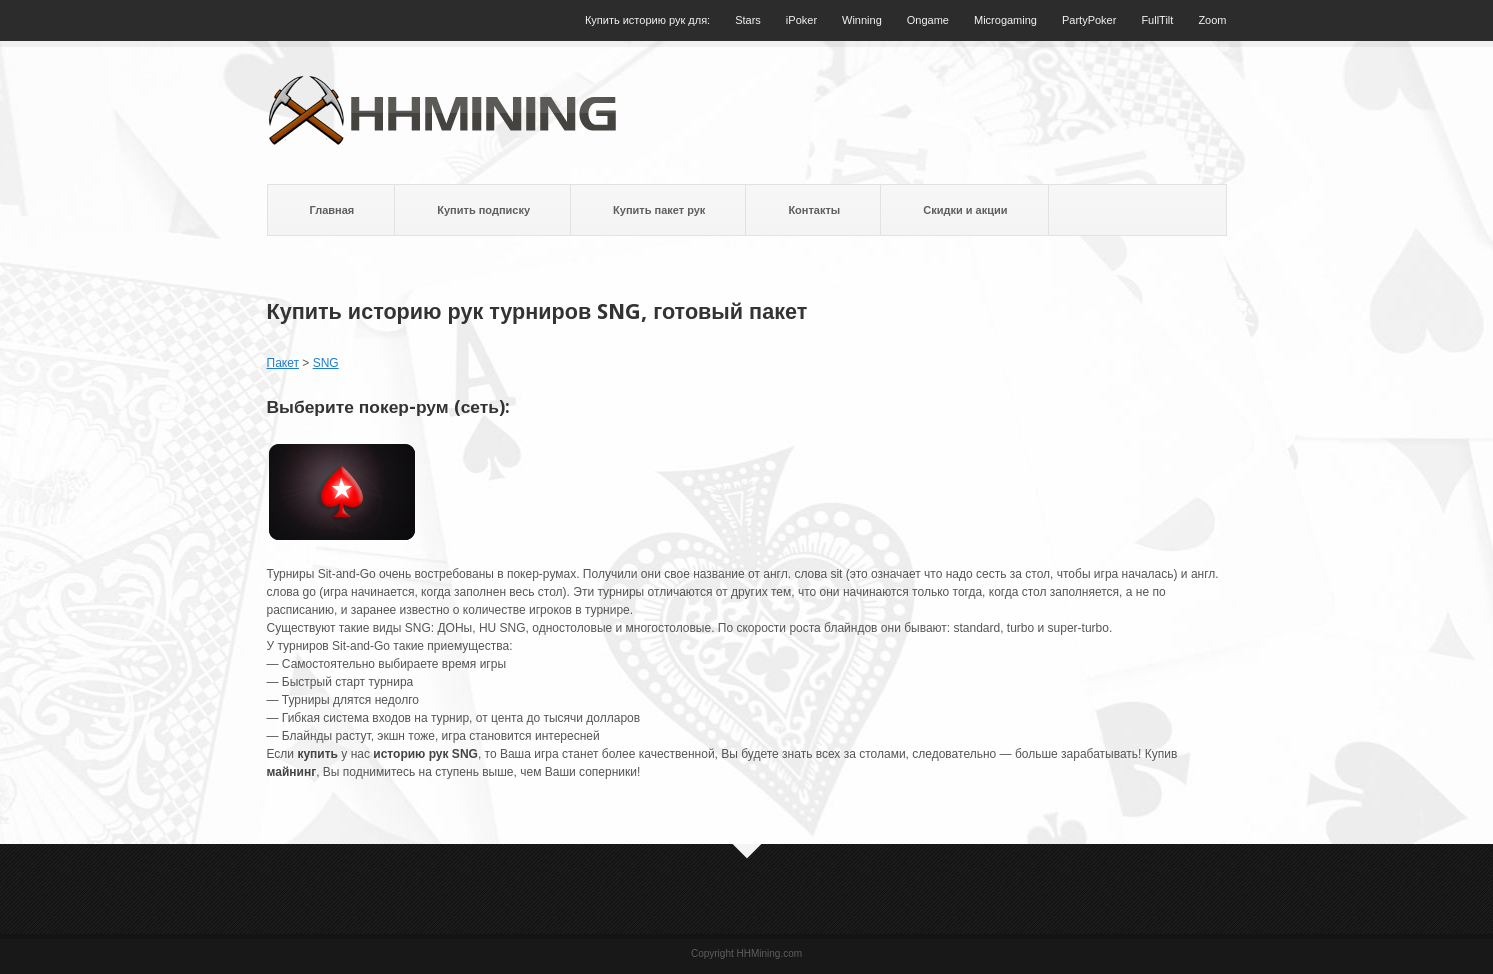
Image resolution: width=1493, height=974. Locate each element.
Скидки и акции (965, 210)
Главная (332, 210)
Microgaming (1005, 20)
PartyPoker (1089, 20)
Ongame (928, 20)
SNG (326, 363)
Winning (862, 20)
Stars (748, 20)
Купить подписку (483, 210)
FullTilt (1157, 20)
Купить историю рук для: (647, 20)
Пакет (283, 363)
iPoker (801, 20)
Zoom (1212, 20)
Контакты (814, 210)
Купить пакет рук (659, 210)
